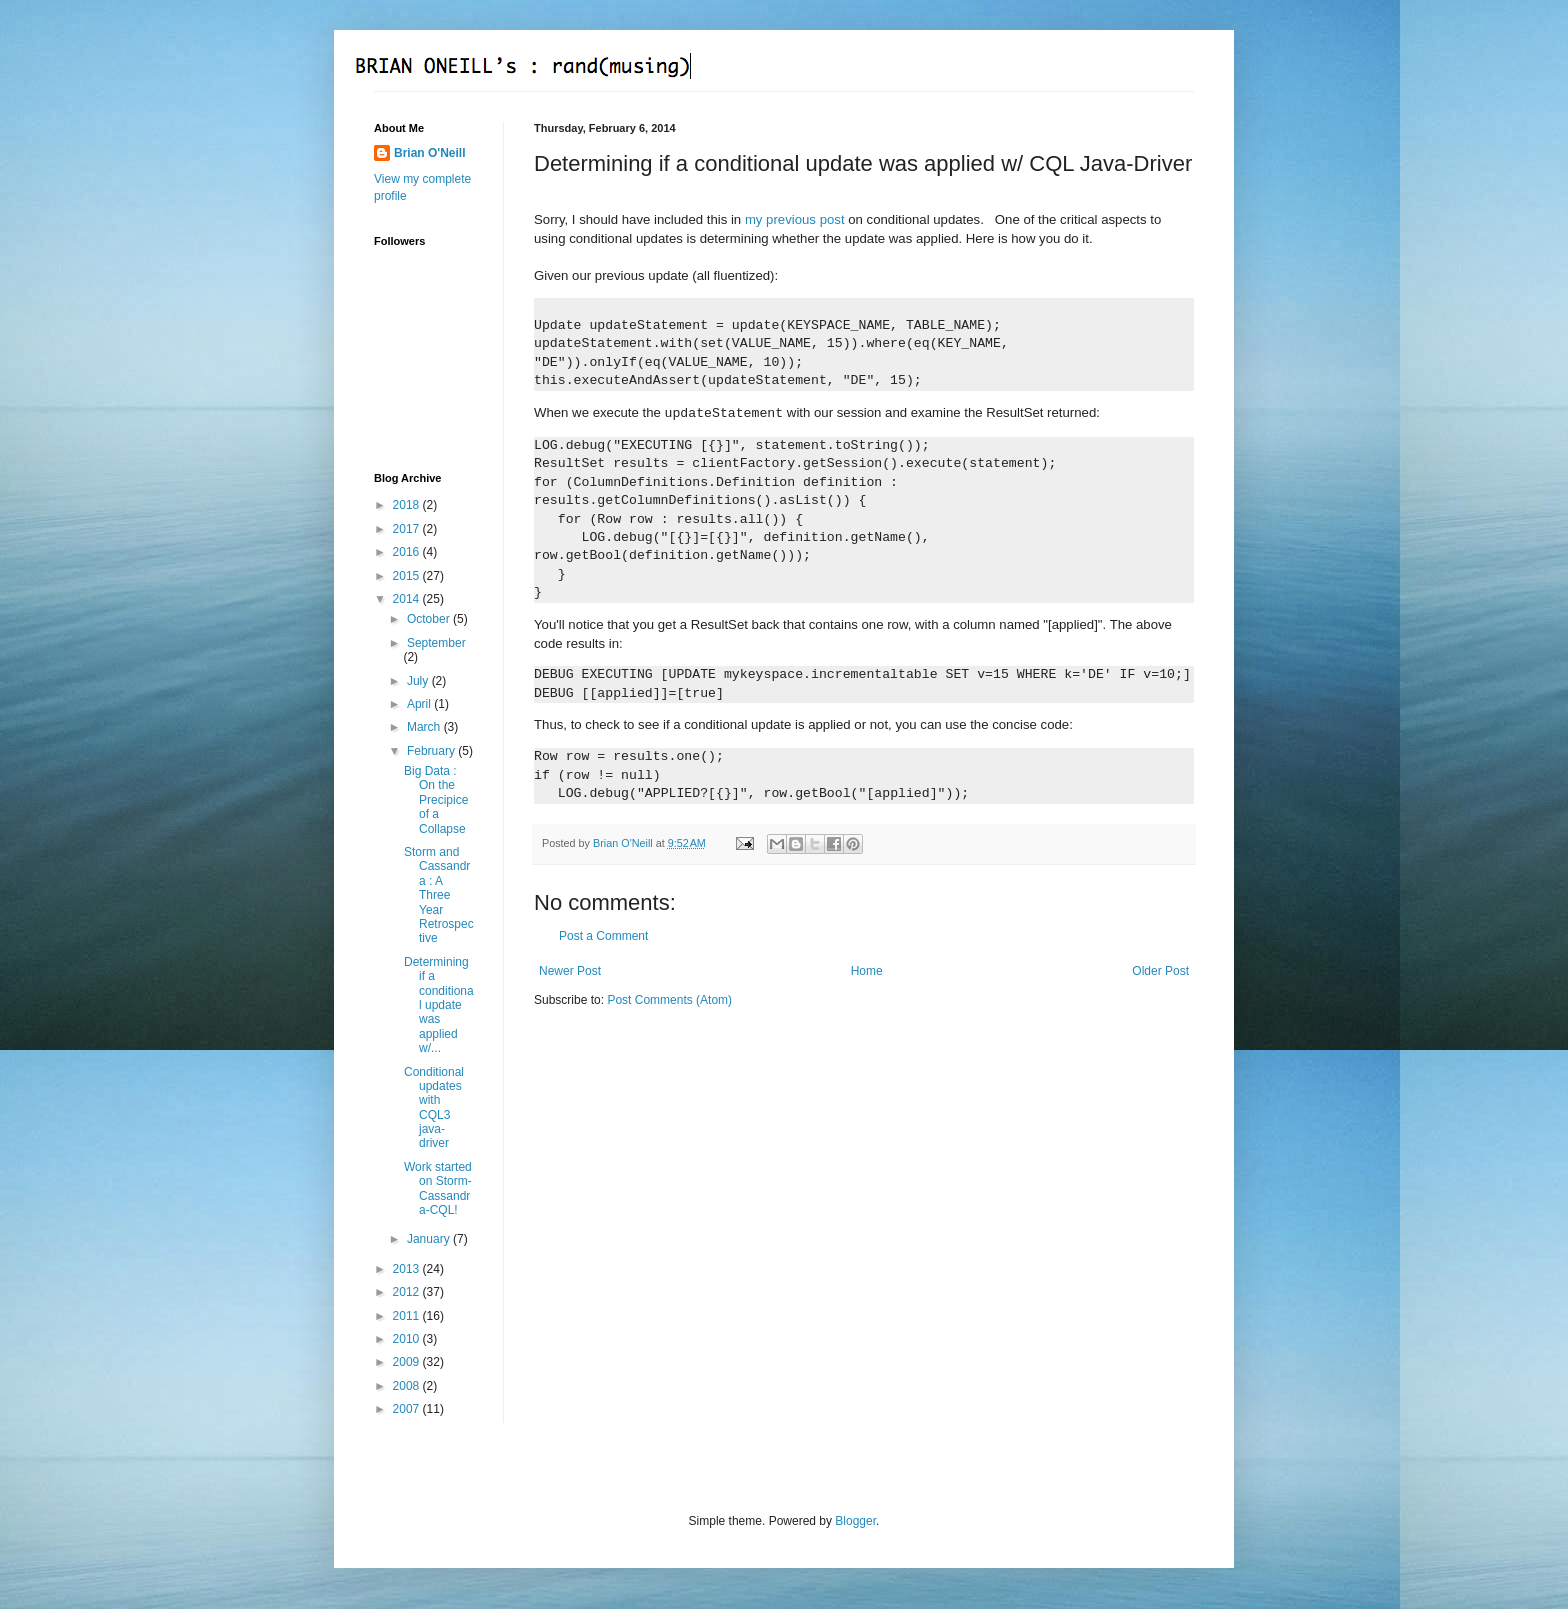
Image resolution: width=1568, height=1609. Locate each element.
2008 (408, 1386)
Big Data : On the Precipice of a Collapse (436, 800)
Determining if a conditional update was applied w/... (439, 1005)
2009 (408, 1362)
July (419, 681)
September (436, 643)
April (420, 704)
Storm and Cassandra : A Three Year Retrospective (439, 895)
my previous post (795, 219)
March (425, 727)
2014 (408, 599)
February (432, 751)
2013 (408, 1269)
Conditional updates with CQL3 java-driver (434, 1108)
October (430, 619)
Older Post (1160, 971)
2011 (408, 1316)
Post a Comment (603, 936)
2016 (408, 552)
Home (867, 971)
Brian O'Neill (430, 153)
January (430, 1239)
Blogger (855, 1521)
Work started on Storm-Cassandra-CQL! (438, 1188)
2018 (408, 505)
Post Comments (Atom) (669, 1000)
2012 (408, 1292)
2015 (408, 576)
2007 (408, 1409)
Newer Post (570, 971)
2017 (408, 529)
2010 (408, 1339)
